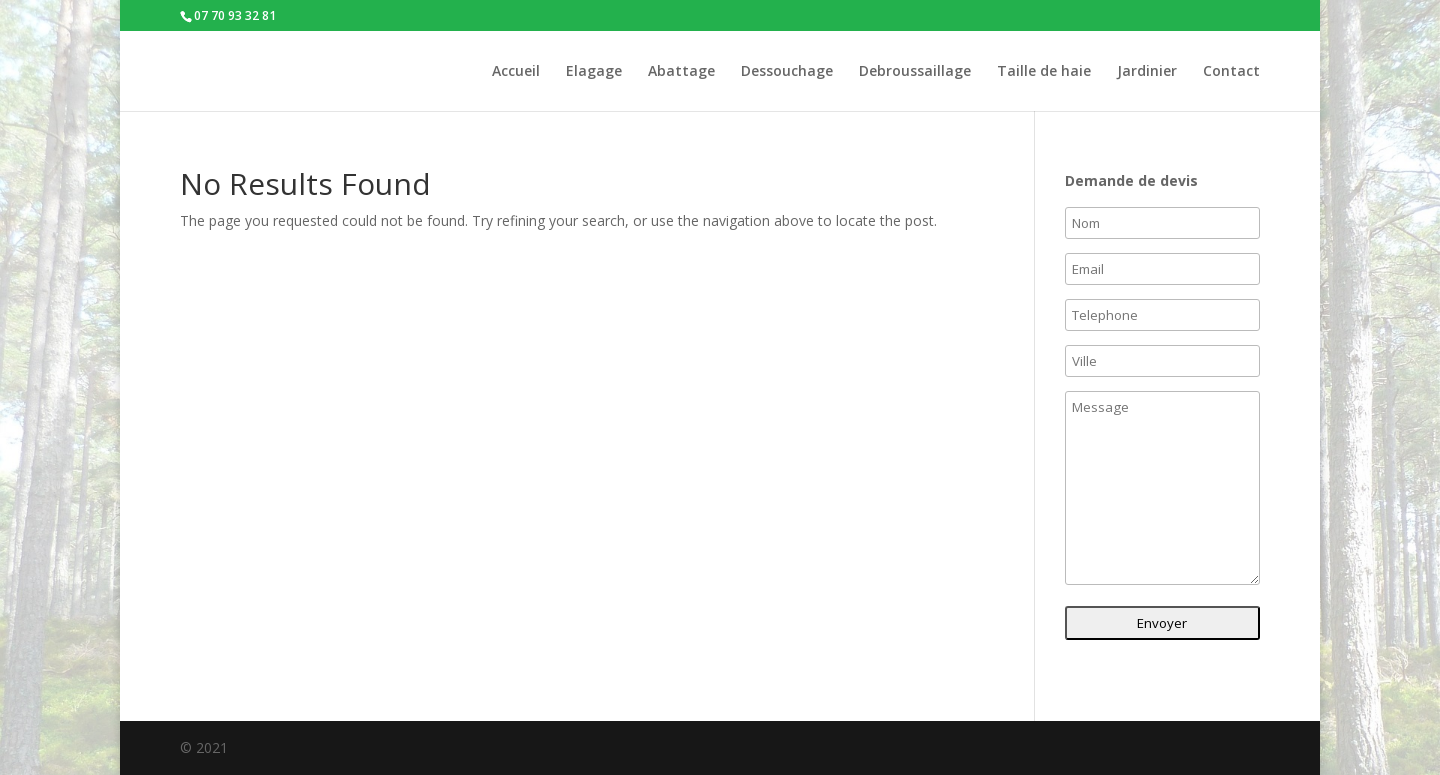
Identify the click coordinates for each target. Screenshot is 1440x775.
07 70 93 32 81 (235, 15)
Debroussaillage (915, 72)
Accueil (516, 72)
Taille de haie (1044, 72)
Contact (1231, 72)
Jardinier (1147, 72)
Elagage (594, 72)
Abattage (681, 72)
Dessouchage (787, 72)
